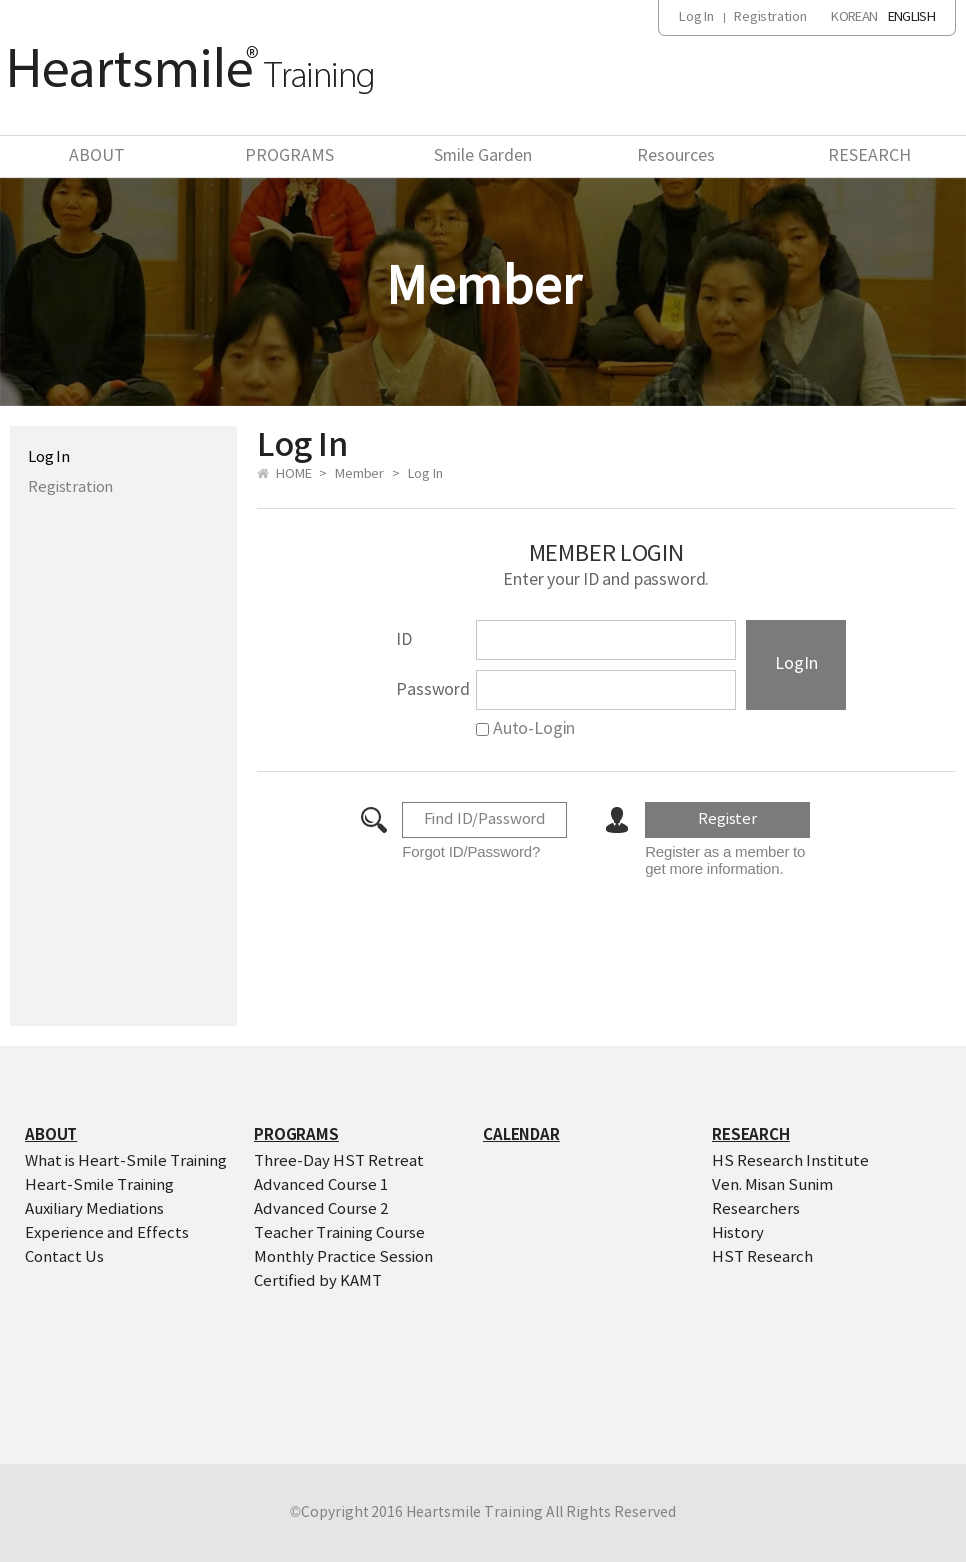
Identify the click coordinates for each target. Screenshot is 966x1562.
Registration (770, 17)
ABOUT (97, 156)
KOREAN (854, 17)
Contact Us (64, 1257)
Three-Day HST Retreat (339, 1161)
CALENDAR (521, 1135)
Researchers (756, 1209)
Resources (676, 156)
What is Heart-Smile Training (126, 1161)
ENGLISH (911, 17)
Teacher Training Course (339, 1233)
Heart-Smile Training (99, 1185)
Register (727, 819)
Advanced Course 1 (321, 1185)
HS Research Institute (790, 1161)
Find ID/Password (485, 819)
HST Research (762, 1257)
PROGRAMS (289, 156)
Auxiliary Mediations (94, 1209)
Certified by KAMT (318, 1281)
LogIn (796, 664)
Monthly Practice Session (343, 1257)
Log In (696, 17)
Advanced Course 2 (321, 1209)
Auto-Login (525, 729)
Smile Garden (483, 156)
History (738, 1233)
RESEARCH (869, 156)
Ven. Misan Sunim (772, 1185)
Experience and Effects (107, 1233)
